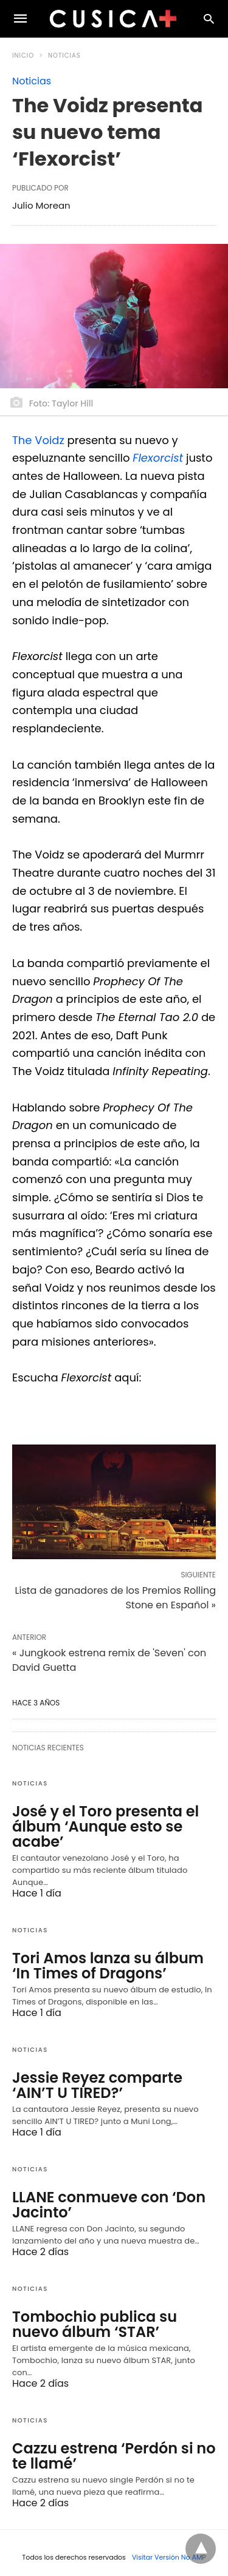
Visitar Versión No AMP (169, 2557)
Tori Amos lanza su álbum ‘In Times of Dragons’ (108, 1965)
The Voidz (38, 440)
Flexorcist (158, 457)
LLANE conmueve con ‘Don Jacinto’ (109, 2204)
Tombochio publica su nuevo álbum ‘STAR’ (94, 2324)
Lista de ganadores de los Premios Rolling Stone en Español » (115, 1597)
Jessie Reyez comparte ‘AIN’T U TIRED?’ (97, 2085)
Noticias (64, 55)
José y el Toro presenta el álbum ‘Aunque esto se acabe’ (105, 1826)
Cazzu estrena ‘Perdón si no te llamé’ (114, 2455)
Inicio (23, 55)
